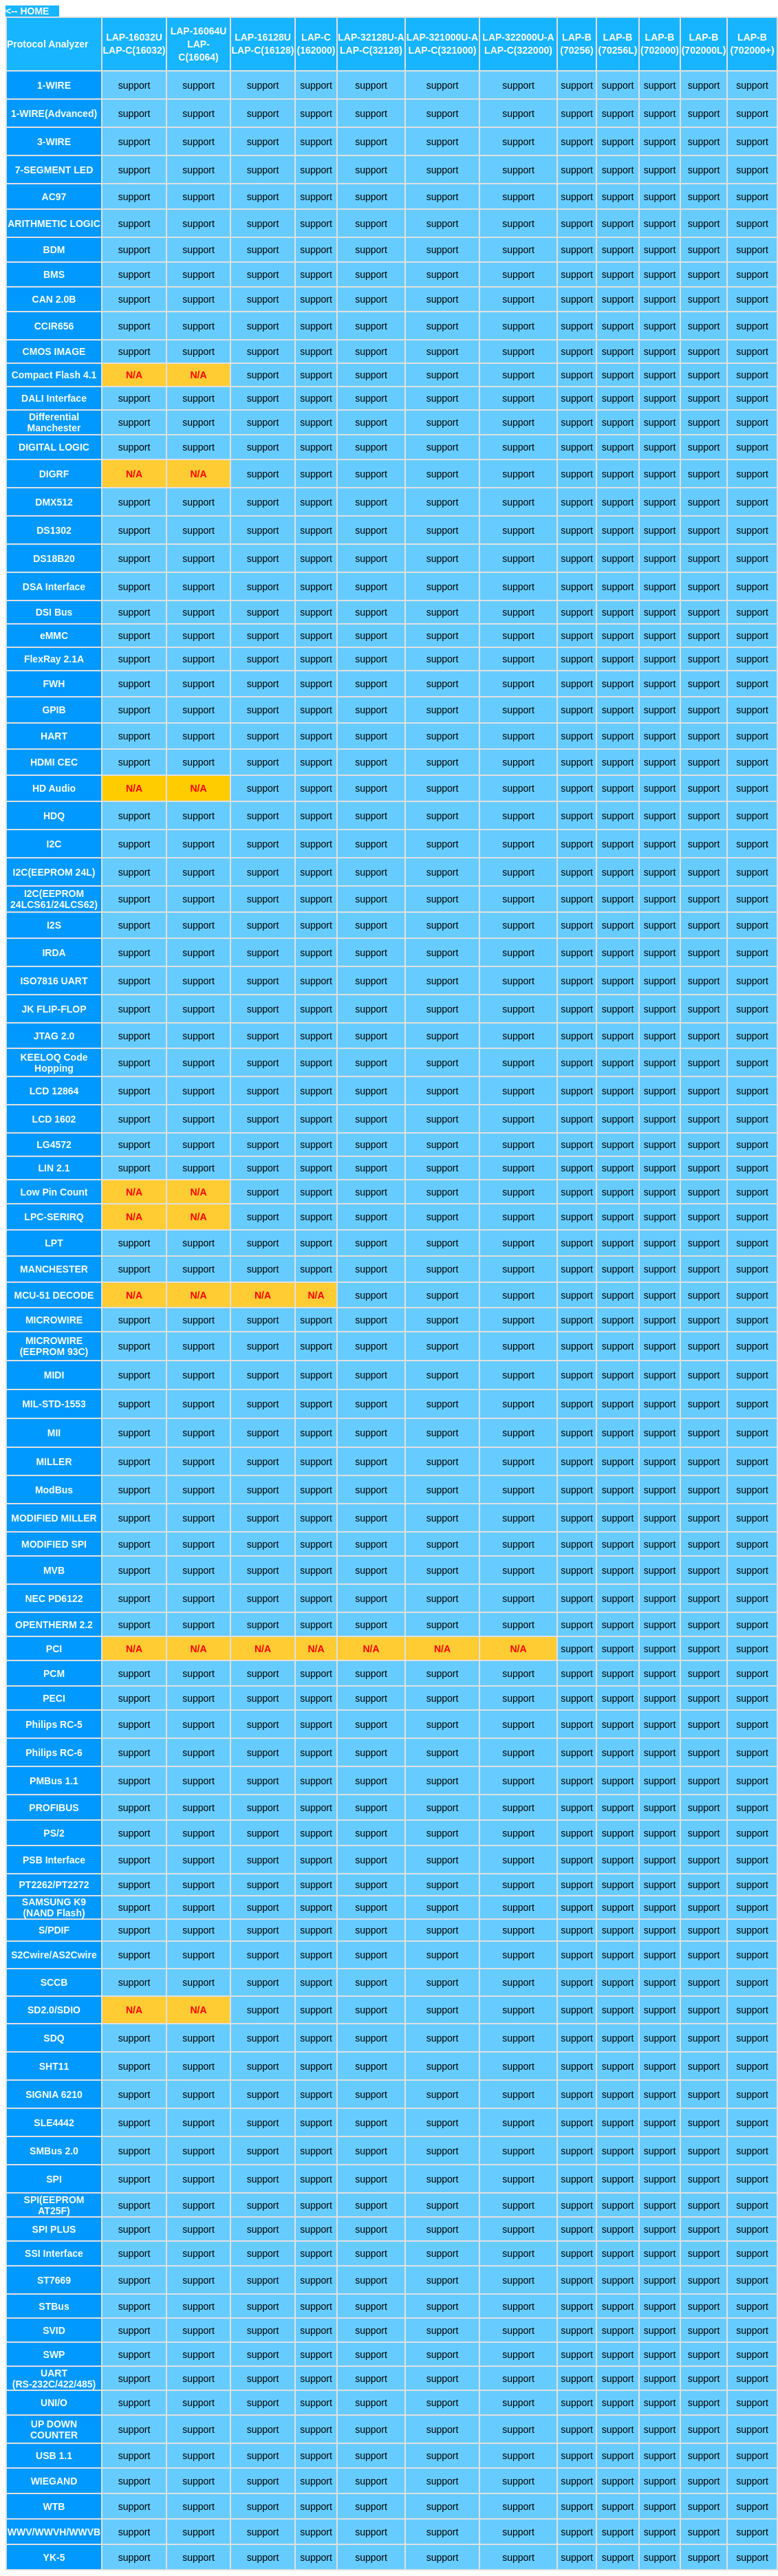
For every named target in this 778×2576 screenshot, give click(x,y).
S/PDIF (54, 1930)
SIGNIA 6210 (54, 2094)
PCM (54, 1673)
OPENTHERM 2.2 (54, 1624)
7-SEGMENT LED (54, 169)
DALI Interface (54, 398)
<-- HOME (27, 11)
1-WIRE (54, 85)
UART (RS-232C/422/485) (54, 2379)
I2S (54, 925)
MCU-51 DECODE (54, 1295)
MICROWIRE (54, 1319)
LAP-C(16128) (262, 50)
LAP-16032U (134, 37)
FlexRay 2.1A (54, 658)
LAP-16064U (199, 30)
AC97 (54, 196)
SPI (54, 2179)
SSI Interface (54, 2253)
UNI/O (54, 2402)
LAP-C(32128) (371, 50)
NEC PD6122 (54, 1598)
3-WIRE (54, 141)
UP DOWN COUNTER (54, 2429)
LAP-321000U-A (442, 37)
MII (54, 1432)
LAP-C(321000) (443, 50)
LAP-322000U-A (518, 37)
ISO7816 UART (53, 980)
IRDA (53, 952)
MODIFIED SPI (54, 1544)
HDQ (54, 815)
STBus (54, 2306)
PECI (54, 1698)
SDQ (53, 2038)
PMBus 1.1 (54, 1780)
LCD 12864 (54, 1090)
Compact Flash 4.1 (54, 374)
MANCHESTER (54, 1269)
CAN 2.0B (54, 299)
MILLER (54, 1461)
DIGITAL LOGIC (54, 447)
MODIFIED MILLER (53, 1518)
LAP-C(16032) (133, 50)
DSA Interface (54, 586)
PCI (54, 1648)
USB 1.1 (54, 2455)
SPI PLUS (54, 2229)
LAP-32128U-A (371, 37)
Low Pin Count (54, 1192)
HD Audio (54, 788)
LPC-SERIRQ (53, 1216)
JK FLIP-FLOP (53, 1009)
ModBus (54, 1489)
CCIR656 (54, 326)
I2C (54, 843)
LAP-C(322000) (518, 50)
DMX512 (53, 502)
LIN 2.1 (54, 1167)
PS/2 (53, 1833)
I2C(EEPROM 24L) (54, 872)
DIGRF (54, 473)
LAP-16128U (263, 37)
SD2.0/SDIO (54, 2009)
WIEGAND (54, 2481)
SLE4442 (54, 2122)
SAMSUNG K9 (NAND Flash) (54, 1907)
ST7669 (54, 2280)
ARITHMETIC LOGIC (54, 223)
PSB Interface (54, 1859)
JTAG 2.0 (54, 1035)
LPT (54, 1242)
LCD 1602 (54, 1119)
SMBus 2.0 (54, 2150)
